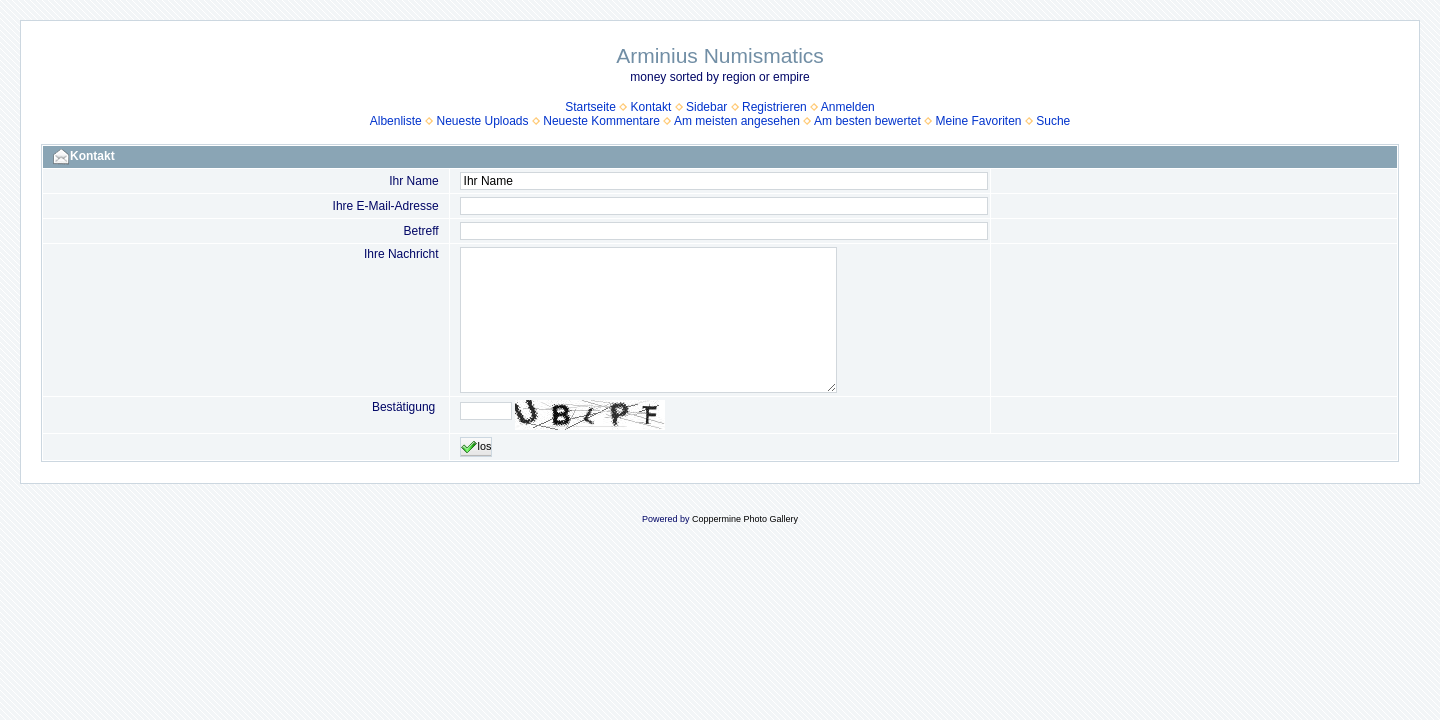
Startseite (590, 107)
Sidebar (706, 107)
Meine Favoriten (978, 121)
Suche (1053, 121)
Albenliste (396, 121)
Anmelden (848, 107)
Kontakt (651, 107)
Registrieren (774, 107)
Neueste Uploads (482, 121)
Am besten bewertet (867, 121)
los (476, 447)
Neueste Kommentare (601, 121)
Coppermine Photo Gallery (745, 519)
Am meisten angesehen (737, 121)
